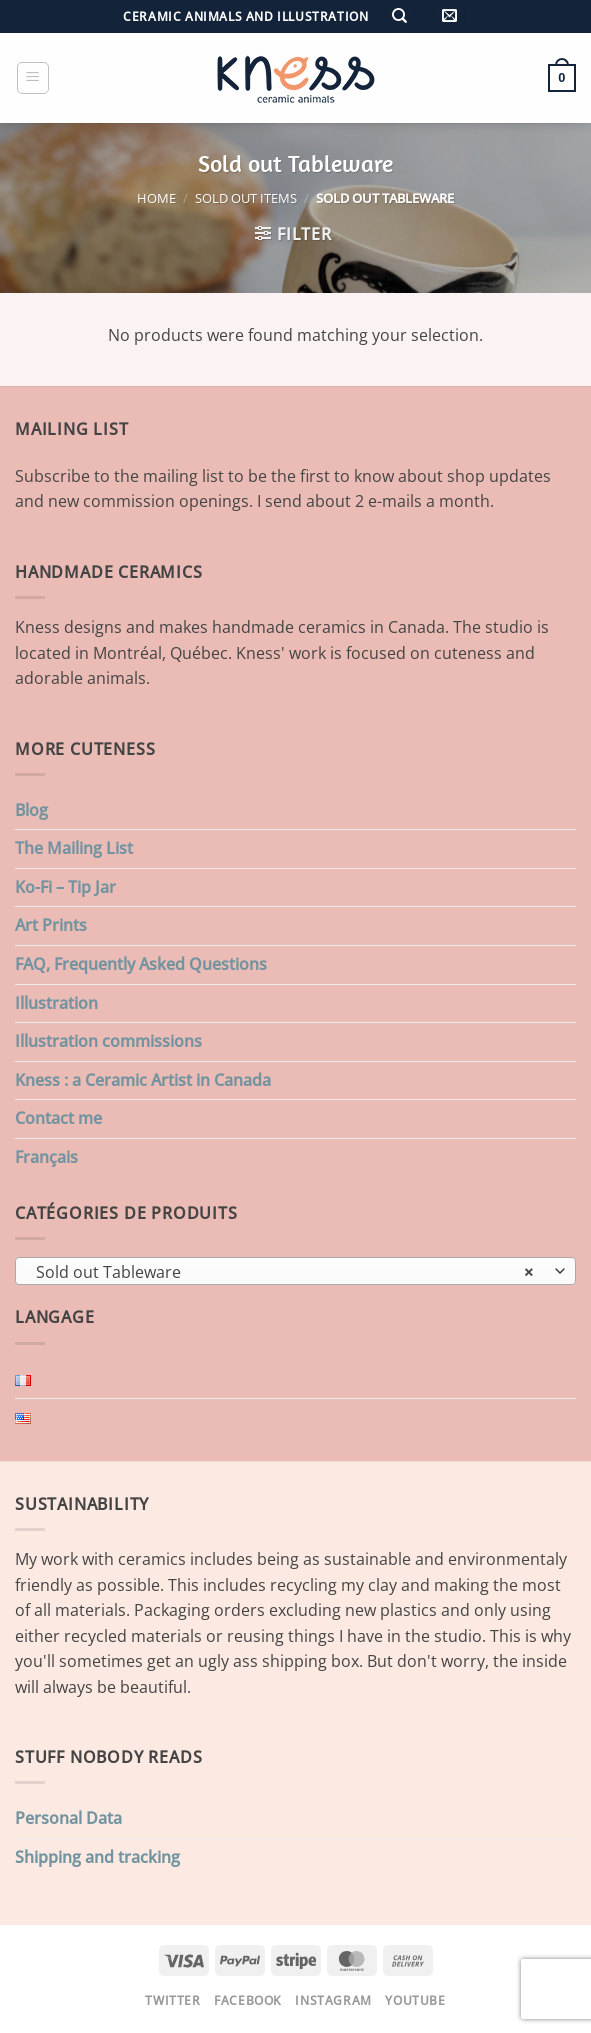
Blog (31, 810)
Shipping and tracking (97, 1857)
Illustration (56, 1003)
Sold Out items (246, 198)
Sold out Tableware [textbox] (284, 1272)
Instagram (333, 2000)
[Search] (400, 16)
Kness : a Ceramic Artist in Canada (143, 1080)
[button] (449, 16)
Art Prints (51, 925)
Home (156, 198)
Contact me (58, 1118)
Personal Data (68, 1818)
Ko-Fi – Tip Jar (65, 887)
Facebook (248, 2000)
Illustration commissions (108, 1041)
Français (46, 1157)
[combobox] (295, 1271)
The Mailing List (74, 848)
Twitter (172, 2000)
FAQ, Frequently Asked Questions (141, 964)
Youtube (415, 2000)
